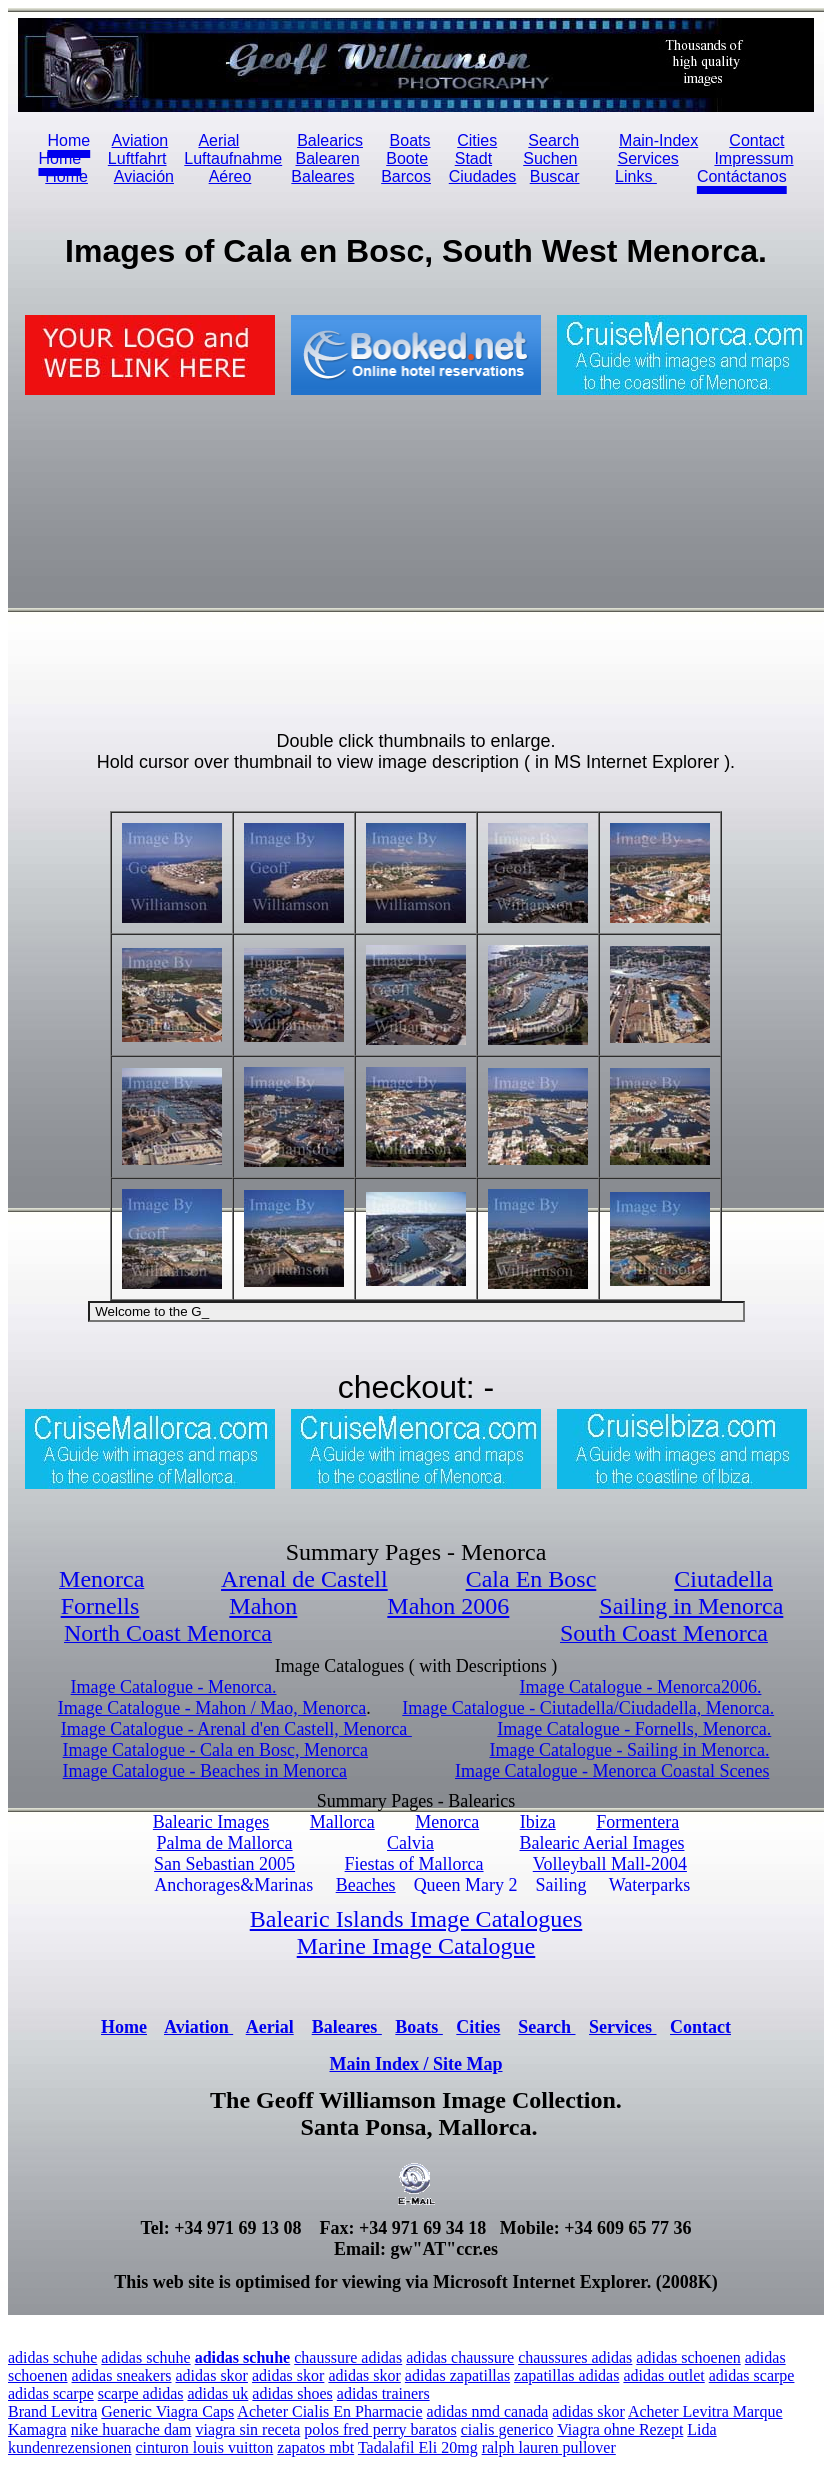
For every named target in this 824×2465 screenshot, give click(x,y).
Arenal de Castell (304, 1579)
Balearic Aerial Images (602, 1843)
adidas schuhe (52, 2357)
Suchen (550, 158)
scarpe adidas (141, 2393)
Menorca (447, 1822)
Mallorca (342, 1822)
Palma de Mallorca (225, 1843)
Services (647, 158)
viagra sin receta (247, 2429)
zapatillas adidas (566, 2375)
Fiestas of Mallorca (414, 1864)
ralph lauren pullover (549, 2447)
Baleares (322, 176)
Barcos (406, 176)
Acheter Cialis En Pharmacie (329, 2411)
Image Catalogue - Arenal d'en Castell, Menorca (236, 1729)
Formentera (637, 1822)
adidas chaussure (460, 2357)
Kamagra (37, 2429)
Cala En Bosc (531, 1579)
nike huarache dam (131, 2429)
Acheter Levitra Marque (705, 2411)
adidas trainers (383, 2393)
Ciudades (483, 176)
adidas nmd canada (488, 2411)
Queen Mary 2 (466, 1885)
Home (66, 176)
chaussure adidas (348, 2357)
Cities (477, 140)
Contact (700, 2027)
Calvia (410, 1843)
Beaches (366, 1885)
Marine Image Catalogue (416, 1946)
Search (553, 140)
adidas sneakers (122, 2375)
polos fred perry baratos (380, 2429)
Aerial (218, 140)
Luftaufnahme (233, 158)
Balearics (330, 140)
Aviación (144, 176)
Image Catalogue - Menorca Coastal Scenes (612, 1771)
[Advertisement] (221, 563)
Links (636, 176)
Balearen (328, 158)
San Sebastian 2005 (224, 1864)
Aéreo (230, 176)
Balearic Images (211, 1822)
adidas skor (212, 2375)
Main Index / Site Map (415, 2064)
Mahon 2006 (448, 1606)
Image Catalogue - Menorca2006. (641, 1687)
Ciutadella (723, 1579)
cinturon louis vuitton (205, 2447)
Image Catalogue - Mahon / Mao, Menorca (212, 1708)
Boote (407, 158)
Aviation (140, 140)
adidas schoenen (688, 2357)
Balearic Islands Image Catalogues (416, 1919)
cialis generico (507, 2429)
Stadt (473, 158)
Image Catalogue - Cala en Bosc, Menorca (215, 1750)
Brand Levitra (52, 2411)
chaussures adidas (575, 2357)
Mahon (263, 1606)
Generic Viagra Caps (167, 2411)
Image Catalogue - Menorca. (174, 1687)
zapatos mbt (315, 2447)
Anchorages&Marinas (233, 1885)
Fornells (100, 1606)
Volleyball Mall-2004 (610, 1864)
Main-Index (658, 140)
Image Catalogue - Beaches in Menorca (205, 1771)
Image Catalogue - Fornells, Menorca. (634, 1729)
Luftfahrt (137, 158)
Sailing (561, 1885)
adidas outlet (663, 2375)
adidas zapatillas (457, 2375)
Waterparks (650, 1885)
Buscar (555, 176)
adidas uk (217, 2393)
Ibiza (538, 1822)
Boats (410, 140)
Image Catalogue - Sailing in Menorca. (629, 1750)
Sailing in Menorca (691, 1606)
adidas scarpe (752, 2375)
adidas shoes (292, 2393)
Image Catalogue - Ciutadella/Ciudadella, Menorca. (588, 1708)
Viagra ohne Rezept (620, 2429)
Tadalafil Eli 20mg (418, 2447)
